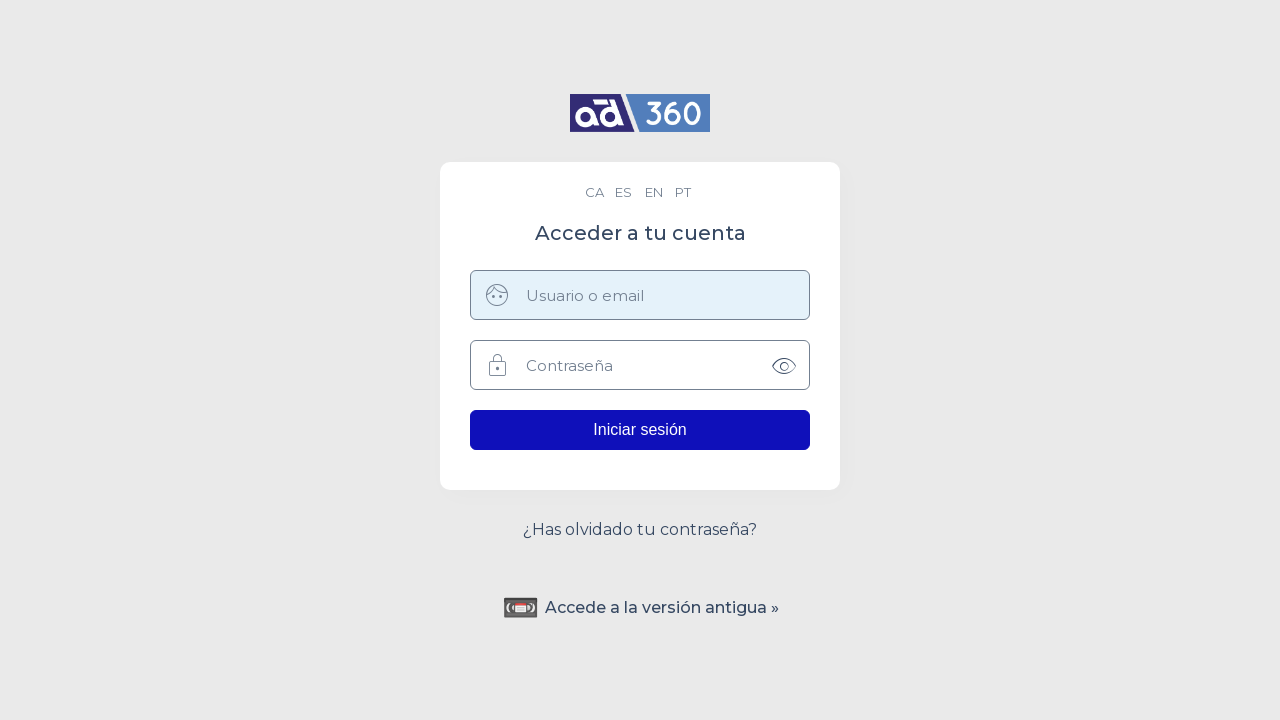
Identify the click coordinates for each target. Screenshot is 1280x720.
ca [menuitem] (594, 192)
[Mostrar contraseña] (779, 364)
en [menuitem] (654, 192)
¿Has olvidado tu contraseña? (640, 529)
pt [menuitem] (683, 192)
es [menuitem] (623, 192)
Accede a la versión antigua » (640, 607)
